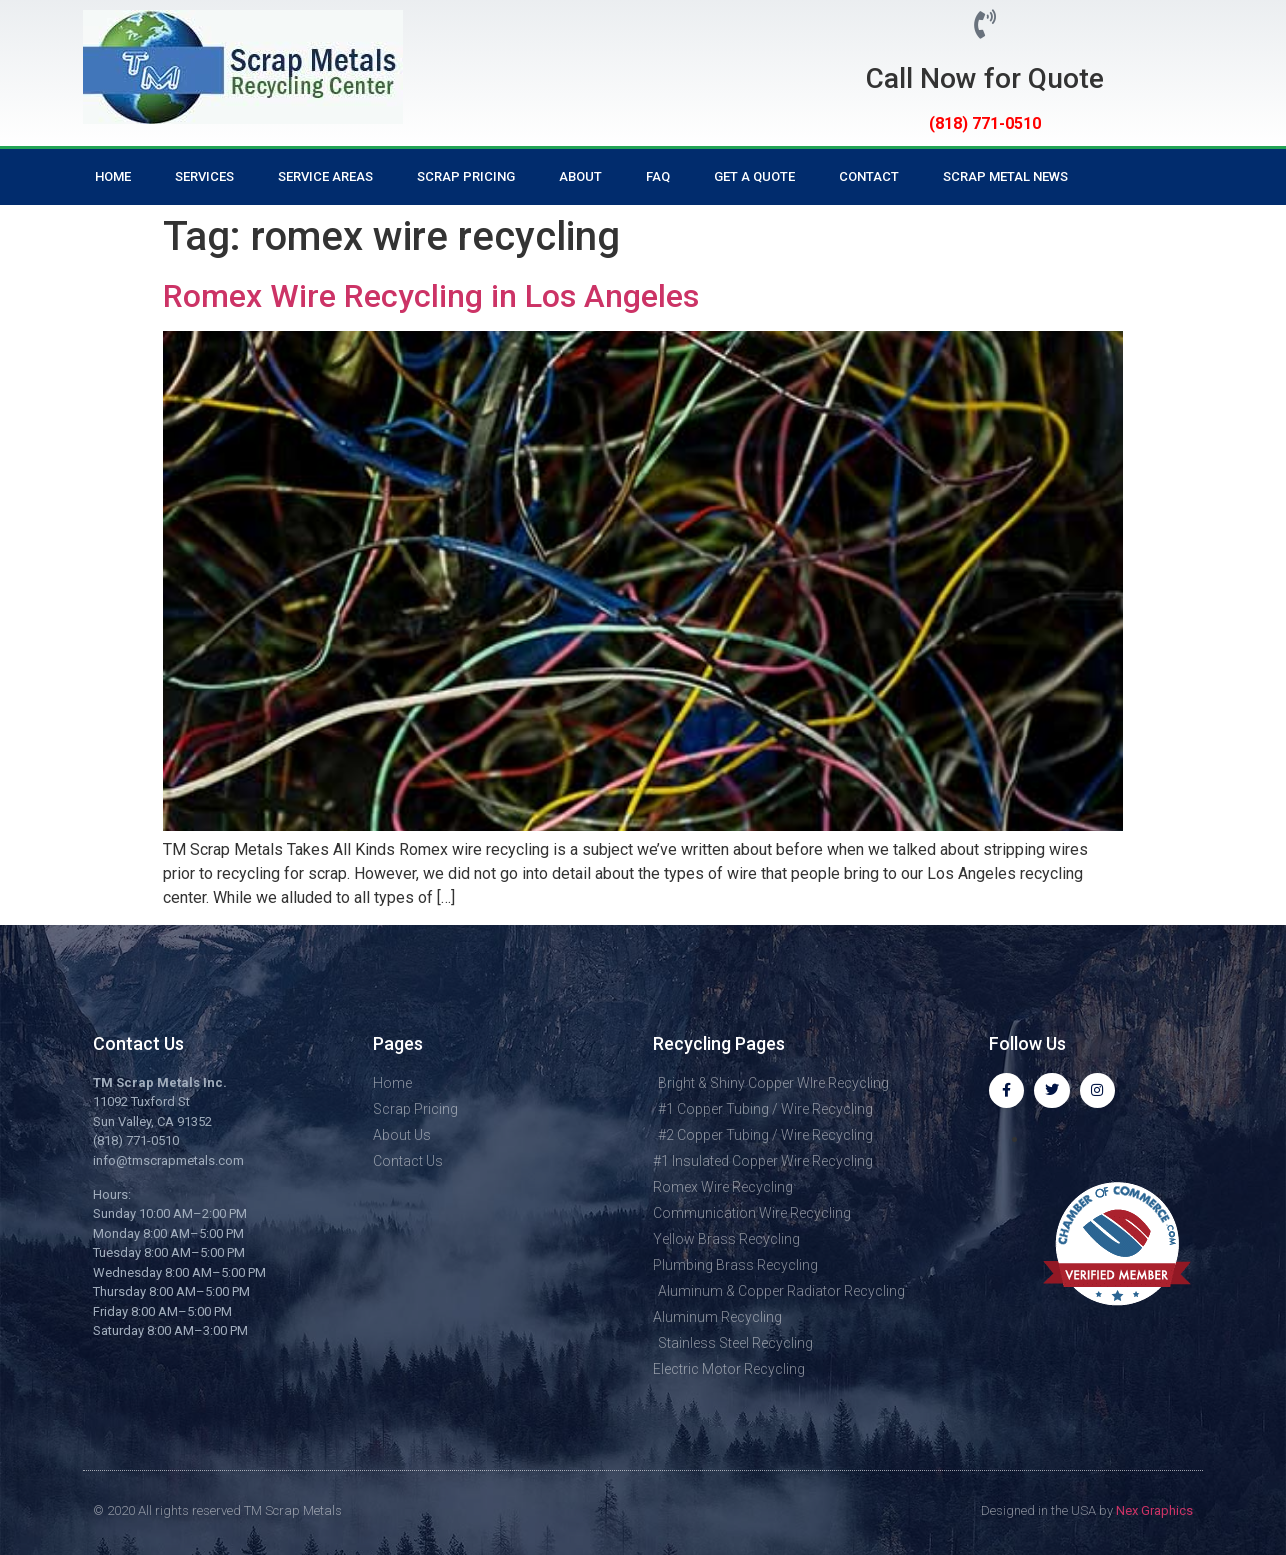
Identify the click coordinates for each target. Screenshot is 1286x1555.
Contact (869, 176)
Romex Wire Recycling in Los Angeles (431, 296)
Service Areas (325, 176)
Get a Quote (754, 176)
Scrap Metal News (1005, 176)
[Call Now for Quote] (985, 24)
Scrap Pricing (466, 176)
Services (204, 176)
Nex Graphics (1154, 1509)
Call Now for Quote (985, 78)
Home (113, 176)
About (580, 176)
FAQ (658, 176)
